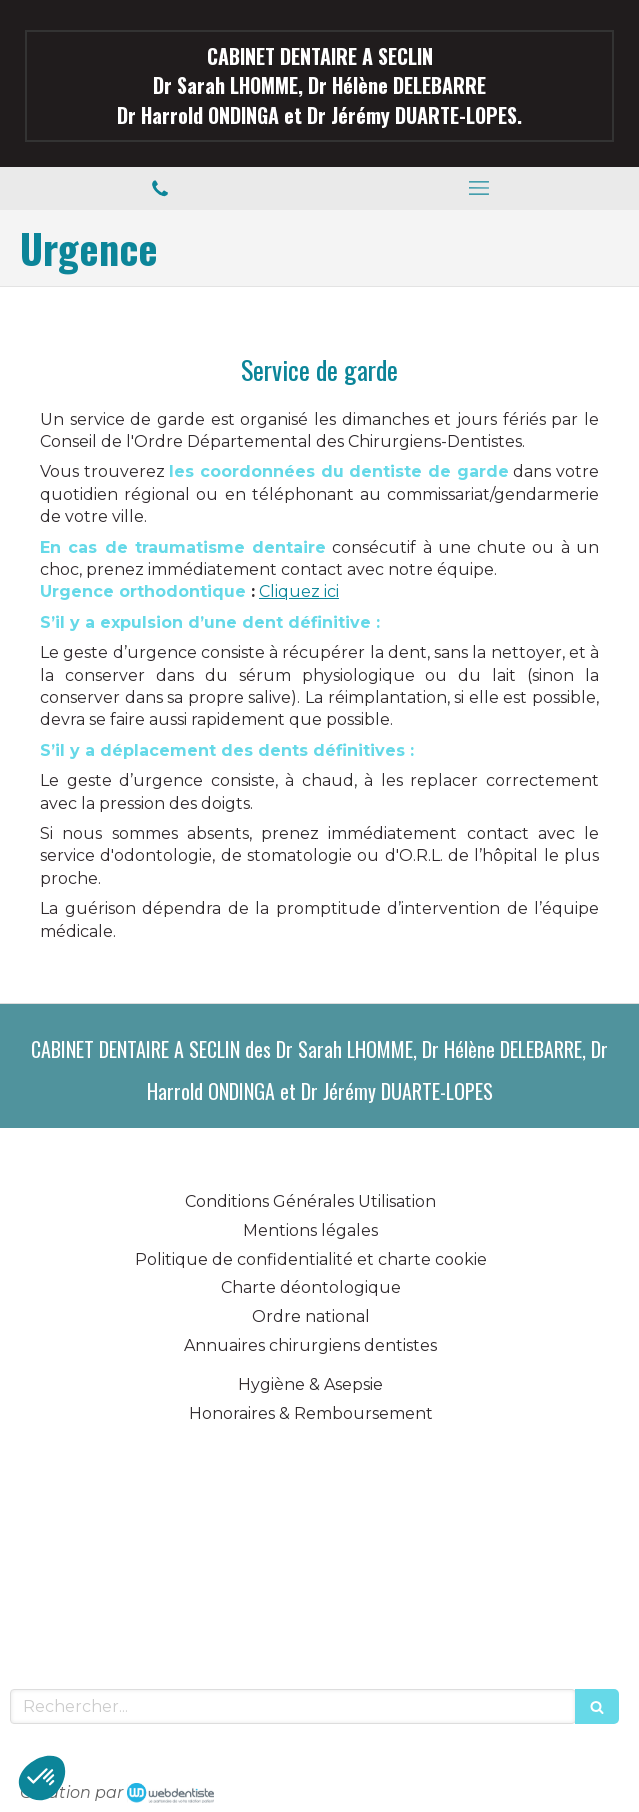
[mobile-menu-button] (480, 188)
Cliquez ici (299, 591)
